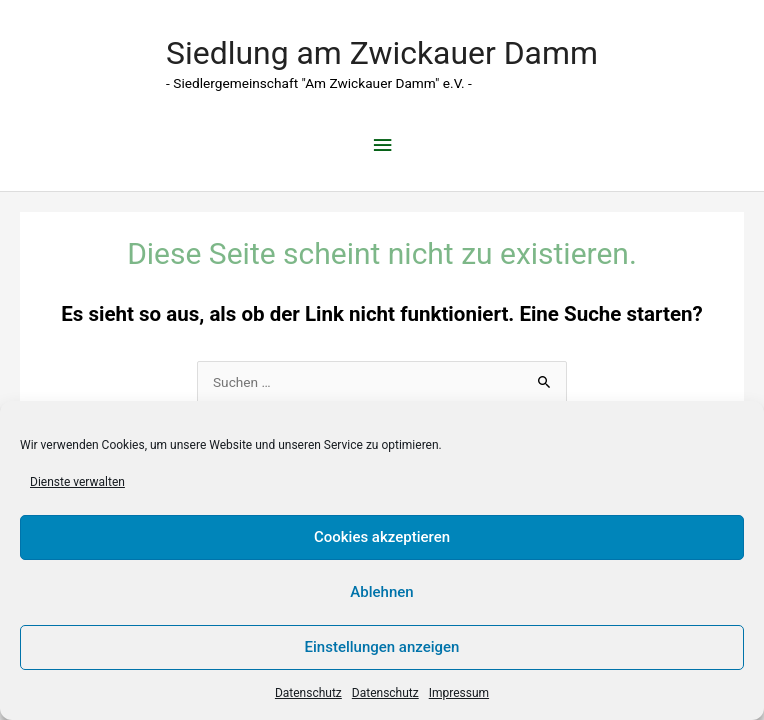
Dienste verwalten (77, 482)
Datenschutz (308, 693)
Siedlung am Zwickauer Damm (382, 53)
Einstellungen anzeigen (382, 647)
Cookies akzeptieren (382, 537)
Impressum (459, 693)
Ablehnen (381, 592)
